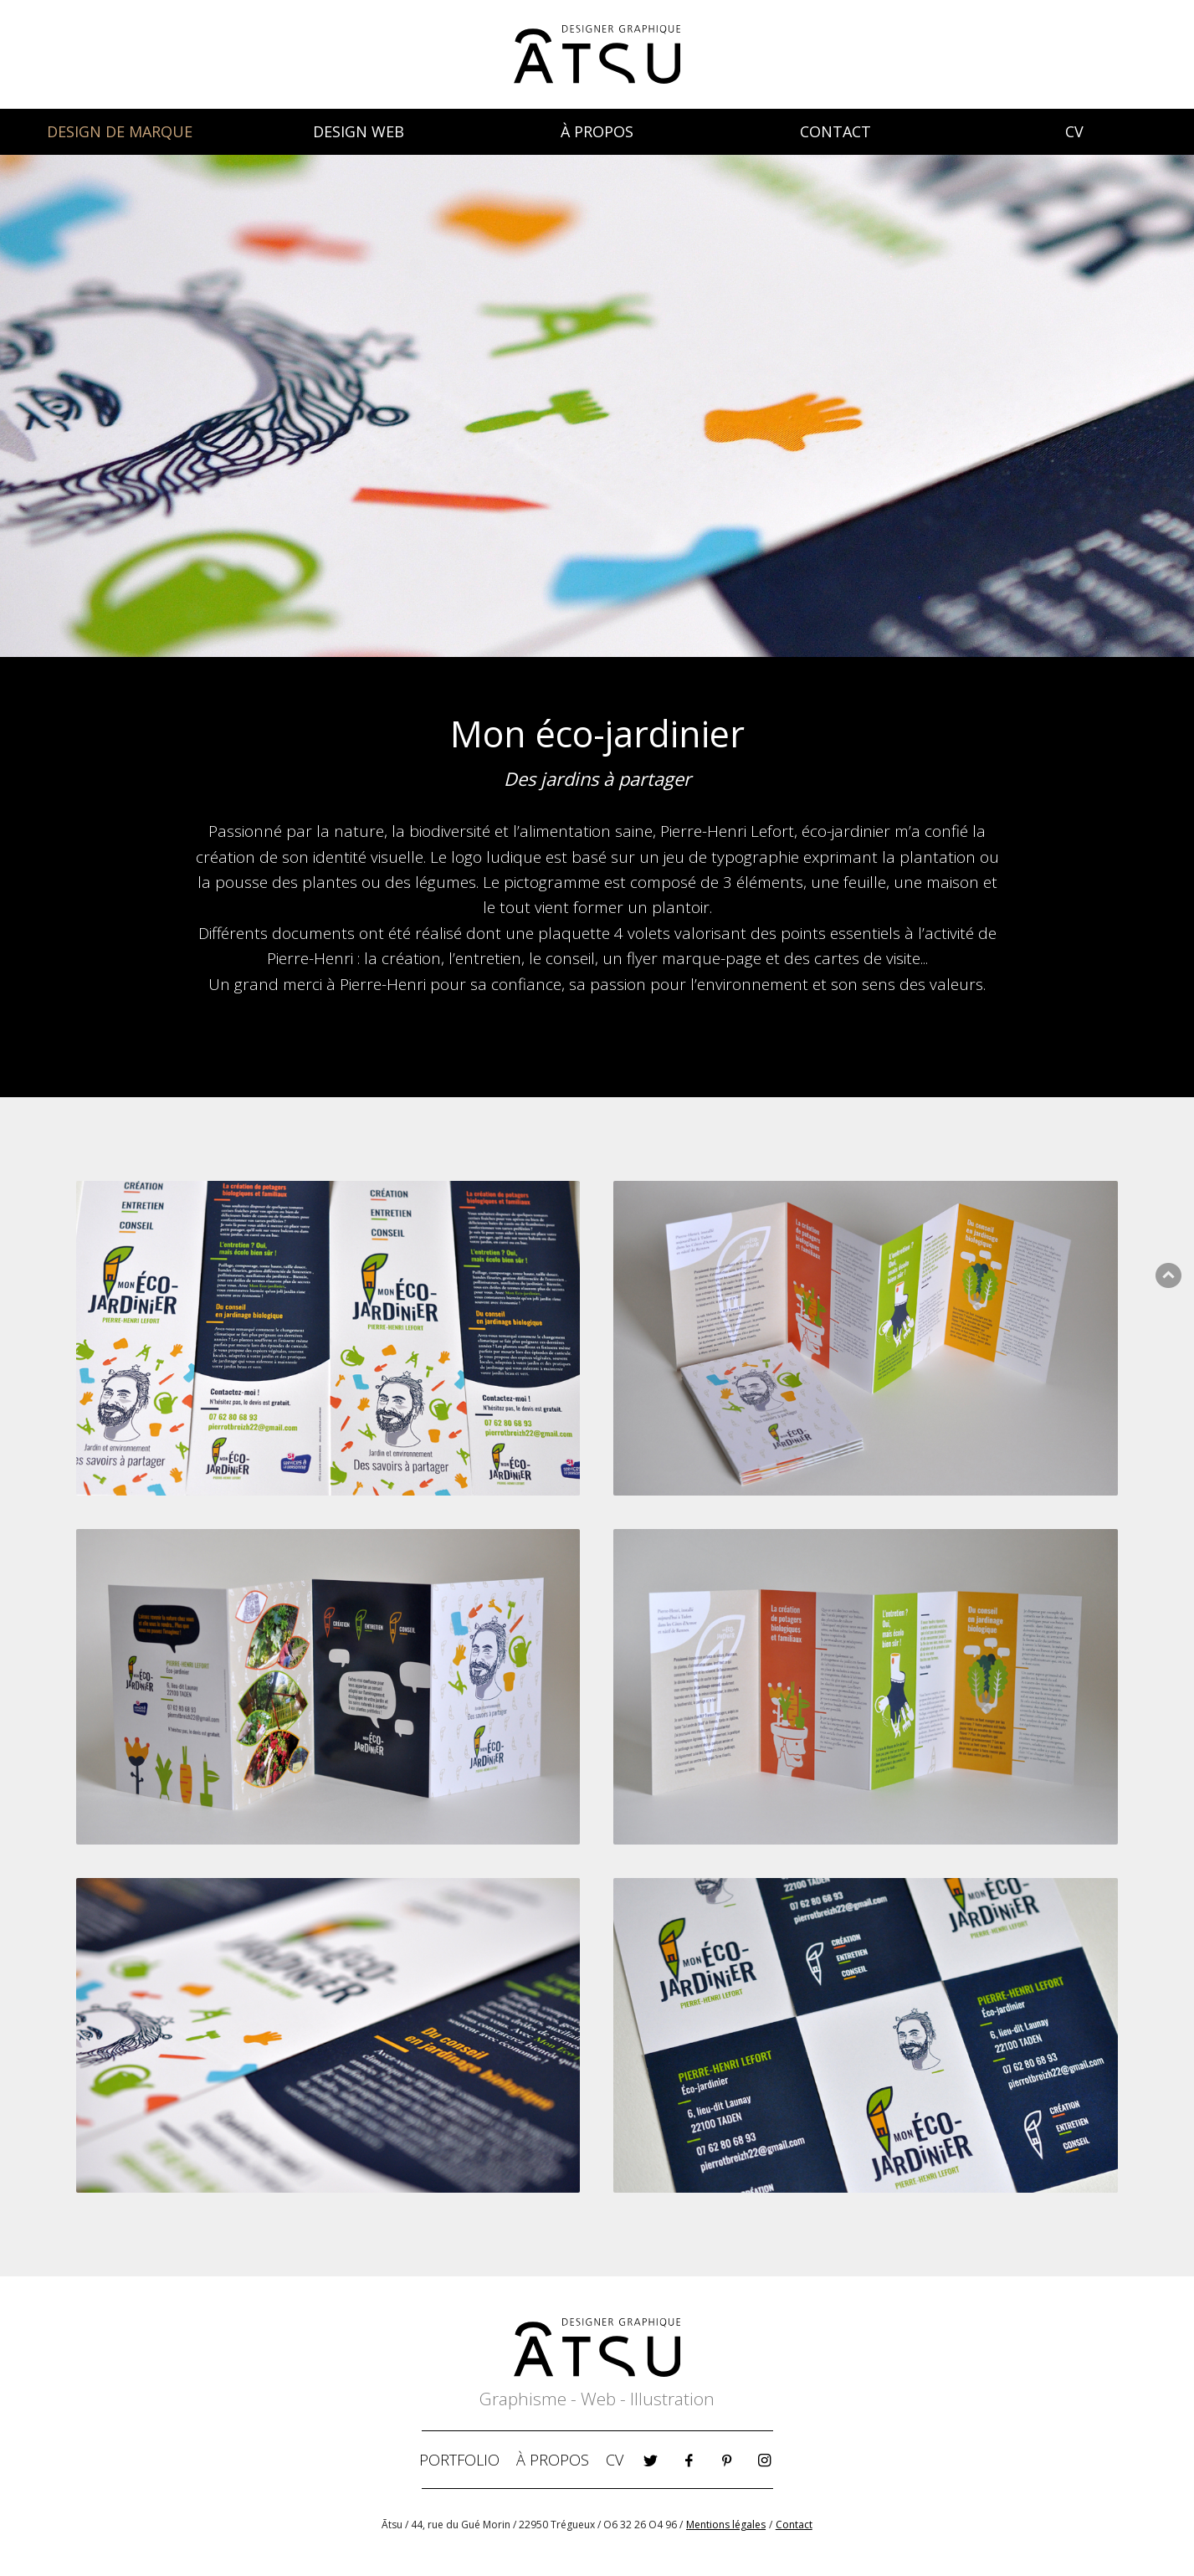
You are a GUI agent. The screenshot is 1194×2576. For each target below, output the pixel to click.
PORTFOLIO (459, 2460)
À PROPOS (597, 131)
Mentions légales (726, 2524)
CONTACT (835, 131)
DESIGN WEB (358, 131)
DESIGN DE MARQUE (119, 131)
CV (1074, 131)
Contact (794, 2524)
